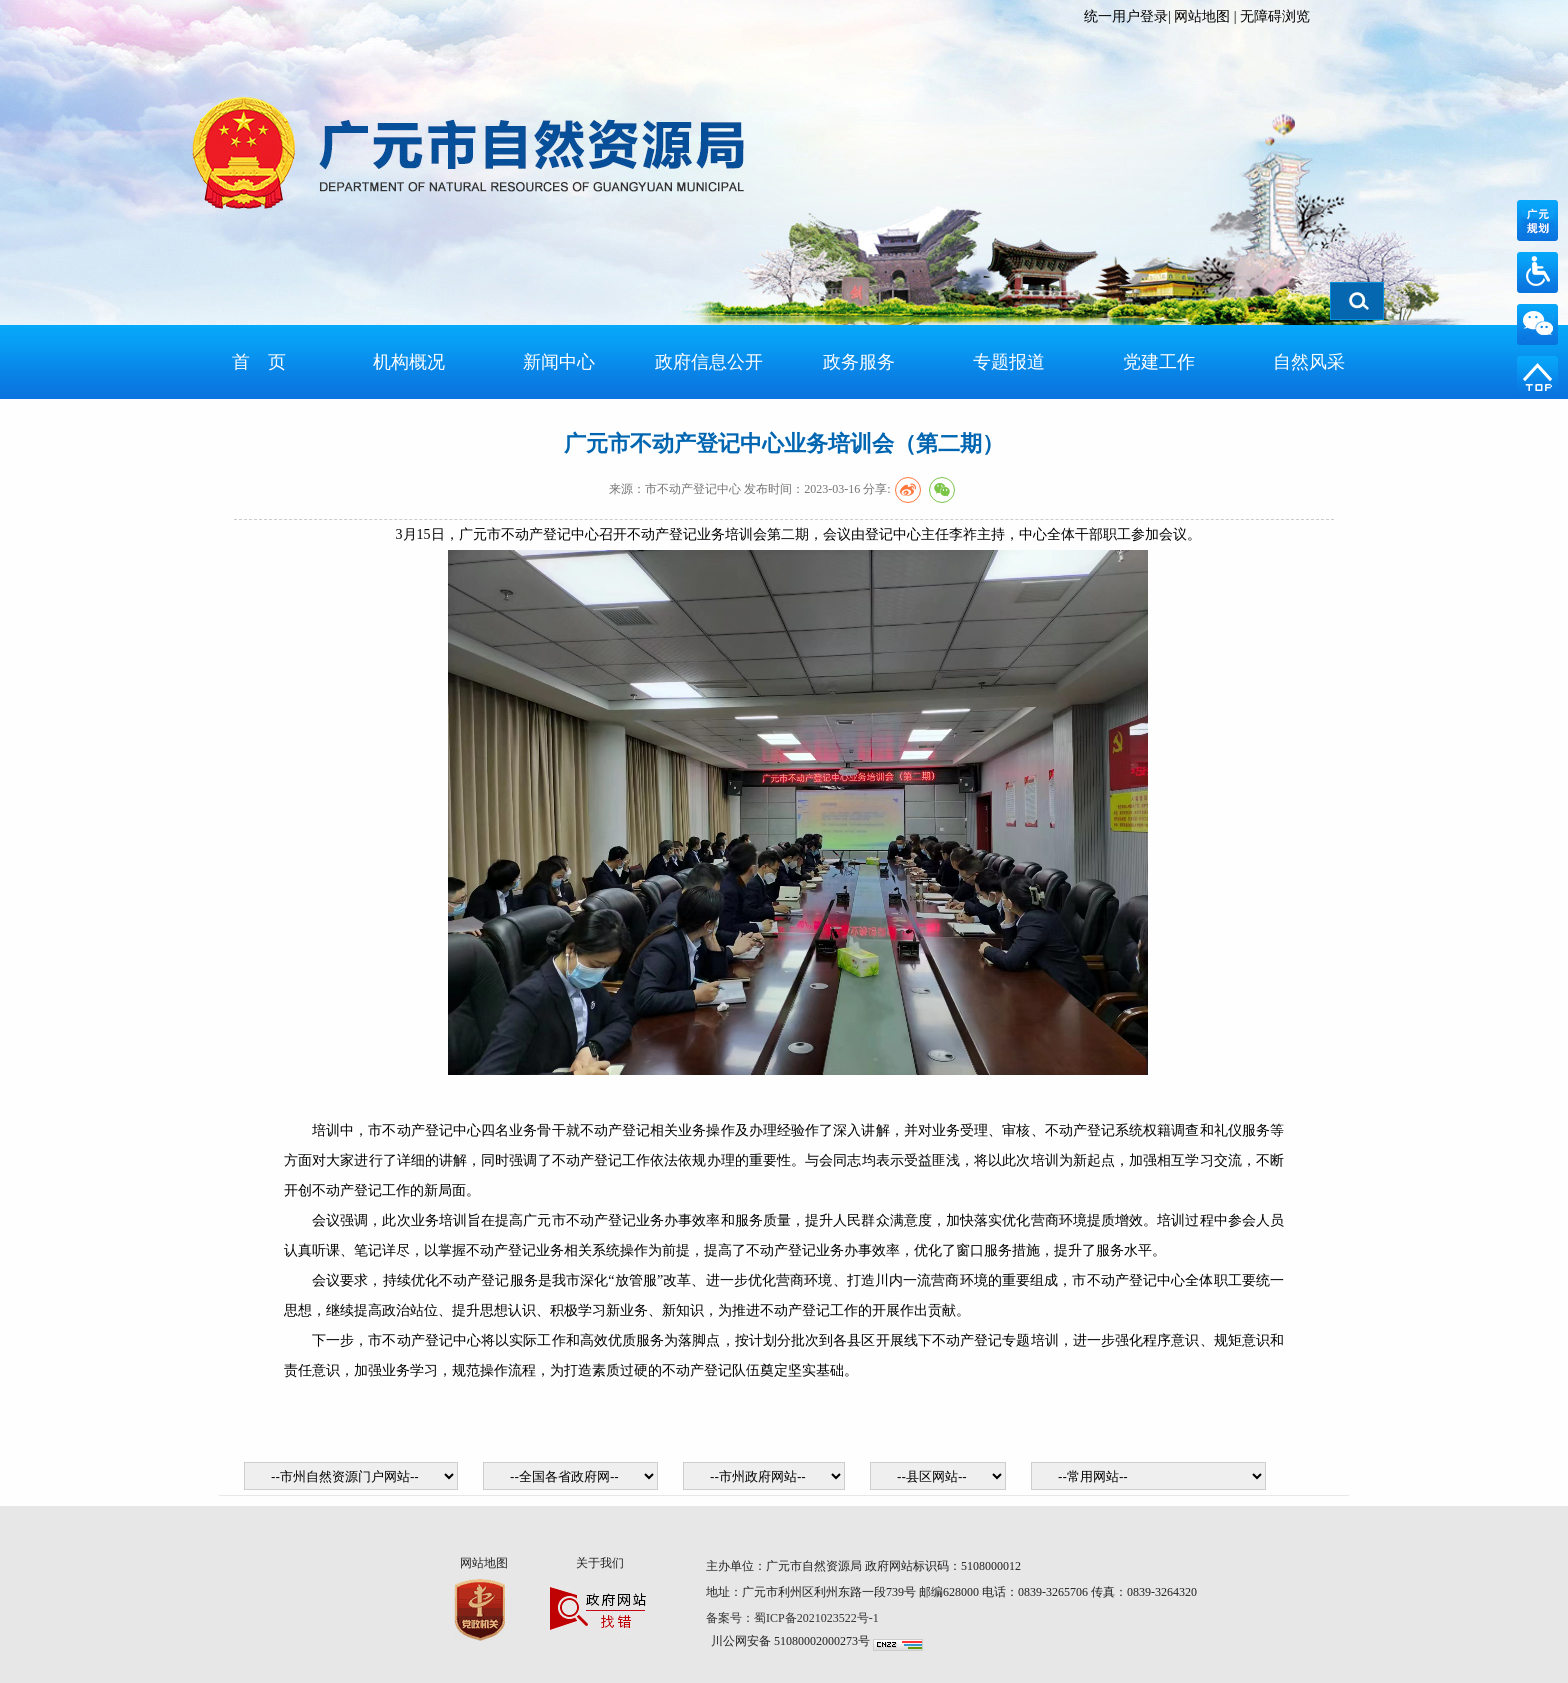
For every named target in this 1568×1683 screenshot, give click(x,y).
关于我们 (600, 1563)
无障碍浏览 (1275, 16)
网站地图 (1202, 16)
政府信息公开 (709, 362)
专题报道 (1009, 362)
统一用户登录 (1126, 16)
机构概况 (409, 362)
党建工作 (1159, 362)
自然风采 (1309, 362)
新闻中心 (559, 362)
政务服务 (859, 362)
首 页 (259, 362)
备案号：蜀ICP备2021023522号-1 (794, 1618)
